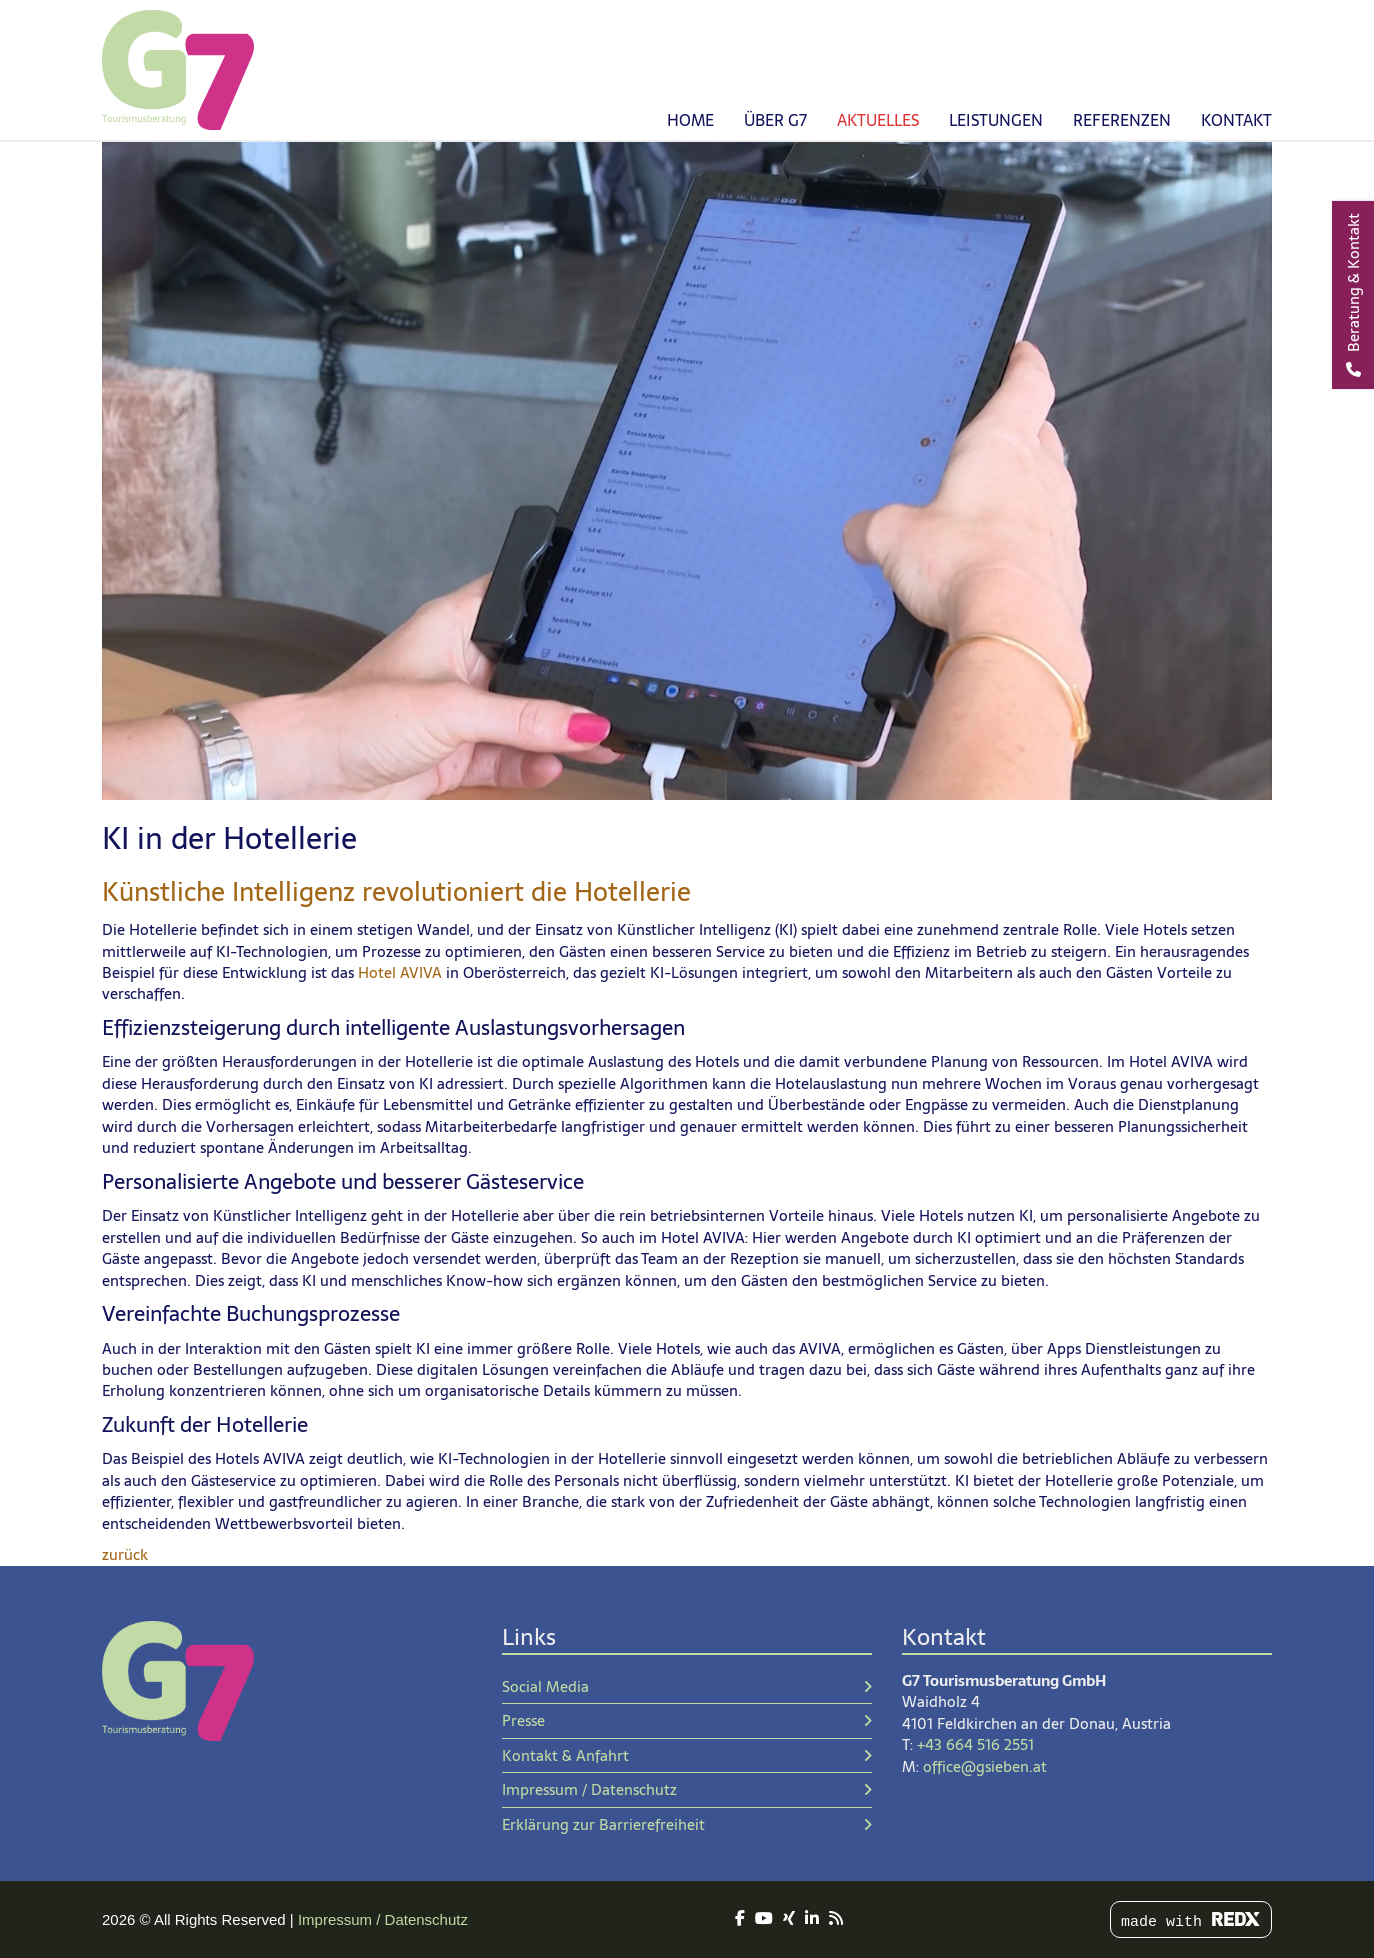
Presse (687, 1720)
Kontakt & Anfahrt (687, 1755)
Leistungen (996, 120)
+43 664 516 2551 (975, 1744)
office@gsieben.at (985, 1766)
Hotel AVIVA (400, 972)
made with (1191, 1921)
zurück (125, 1554)
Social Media (687, 1686)
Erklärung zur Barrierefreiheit (687, 1824)
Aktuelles (878, 120)
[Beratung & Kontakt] (1353, 295)
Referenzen (1122, 120)
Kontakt (1236, 120)
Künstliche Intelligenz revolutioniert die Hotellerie (396, 892)
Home (690, 120)
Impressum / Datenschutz (687, 1789)
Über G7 (775, 120)
